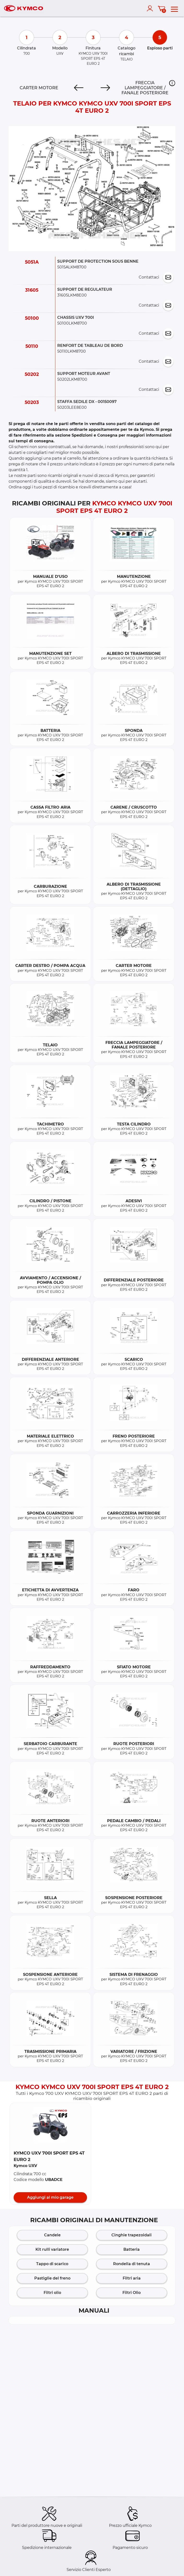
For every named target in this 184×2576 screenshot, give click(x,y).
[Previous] (78, 88)
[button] (172, 83)
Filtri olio (52, 2292)
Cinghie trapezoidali (131, 2235)
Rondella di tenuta (131, 2264)
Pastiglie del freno (52, 2278)
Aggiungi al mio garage (50, 2197)
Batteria (131, 2249)
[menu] (174, 8)
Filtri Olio (131, 2292)
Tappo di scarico (52, 2264)
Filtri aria (132, 2278)
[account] (151, 8)
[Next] (105, 88)
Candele (52, 2235)
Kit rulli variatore (52, 2249)
